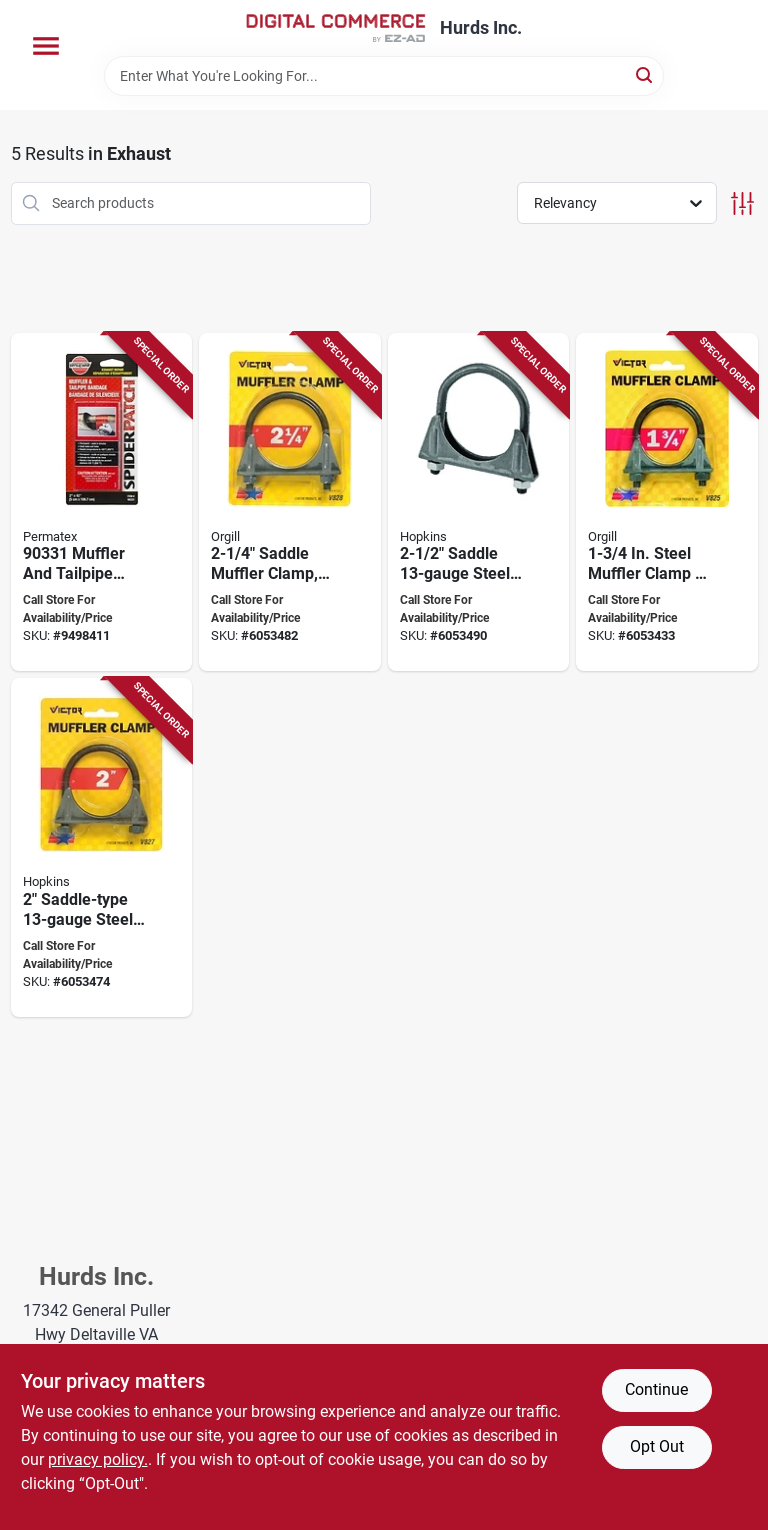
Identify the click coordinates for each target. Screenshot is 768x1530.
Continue (656, 1389)
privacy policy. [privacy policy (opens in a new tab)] (98, 1459)
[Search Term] (384, 76)
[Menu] (46, 46)
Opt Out (657, 1446)
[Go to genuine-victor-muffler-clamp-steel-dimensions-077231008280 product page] (290, 502)
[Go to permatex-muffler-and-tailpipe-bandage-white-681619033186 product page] (102, 502)
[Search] (645, 74)
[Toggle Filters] (742, 203)
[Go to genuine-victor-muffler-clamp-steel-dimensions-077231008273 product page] (102, 847)
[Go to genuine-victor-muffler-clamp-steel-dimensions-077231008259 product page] (667, 502)
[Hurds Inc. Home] (336, 28)
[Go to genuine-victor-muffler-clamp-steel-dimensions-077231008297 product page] (479, 502)
